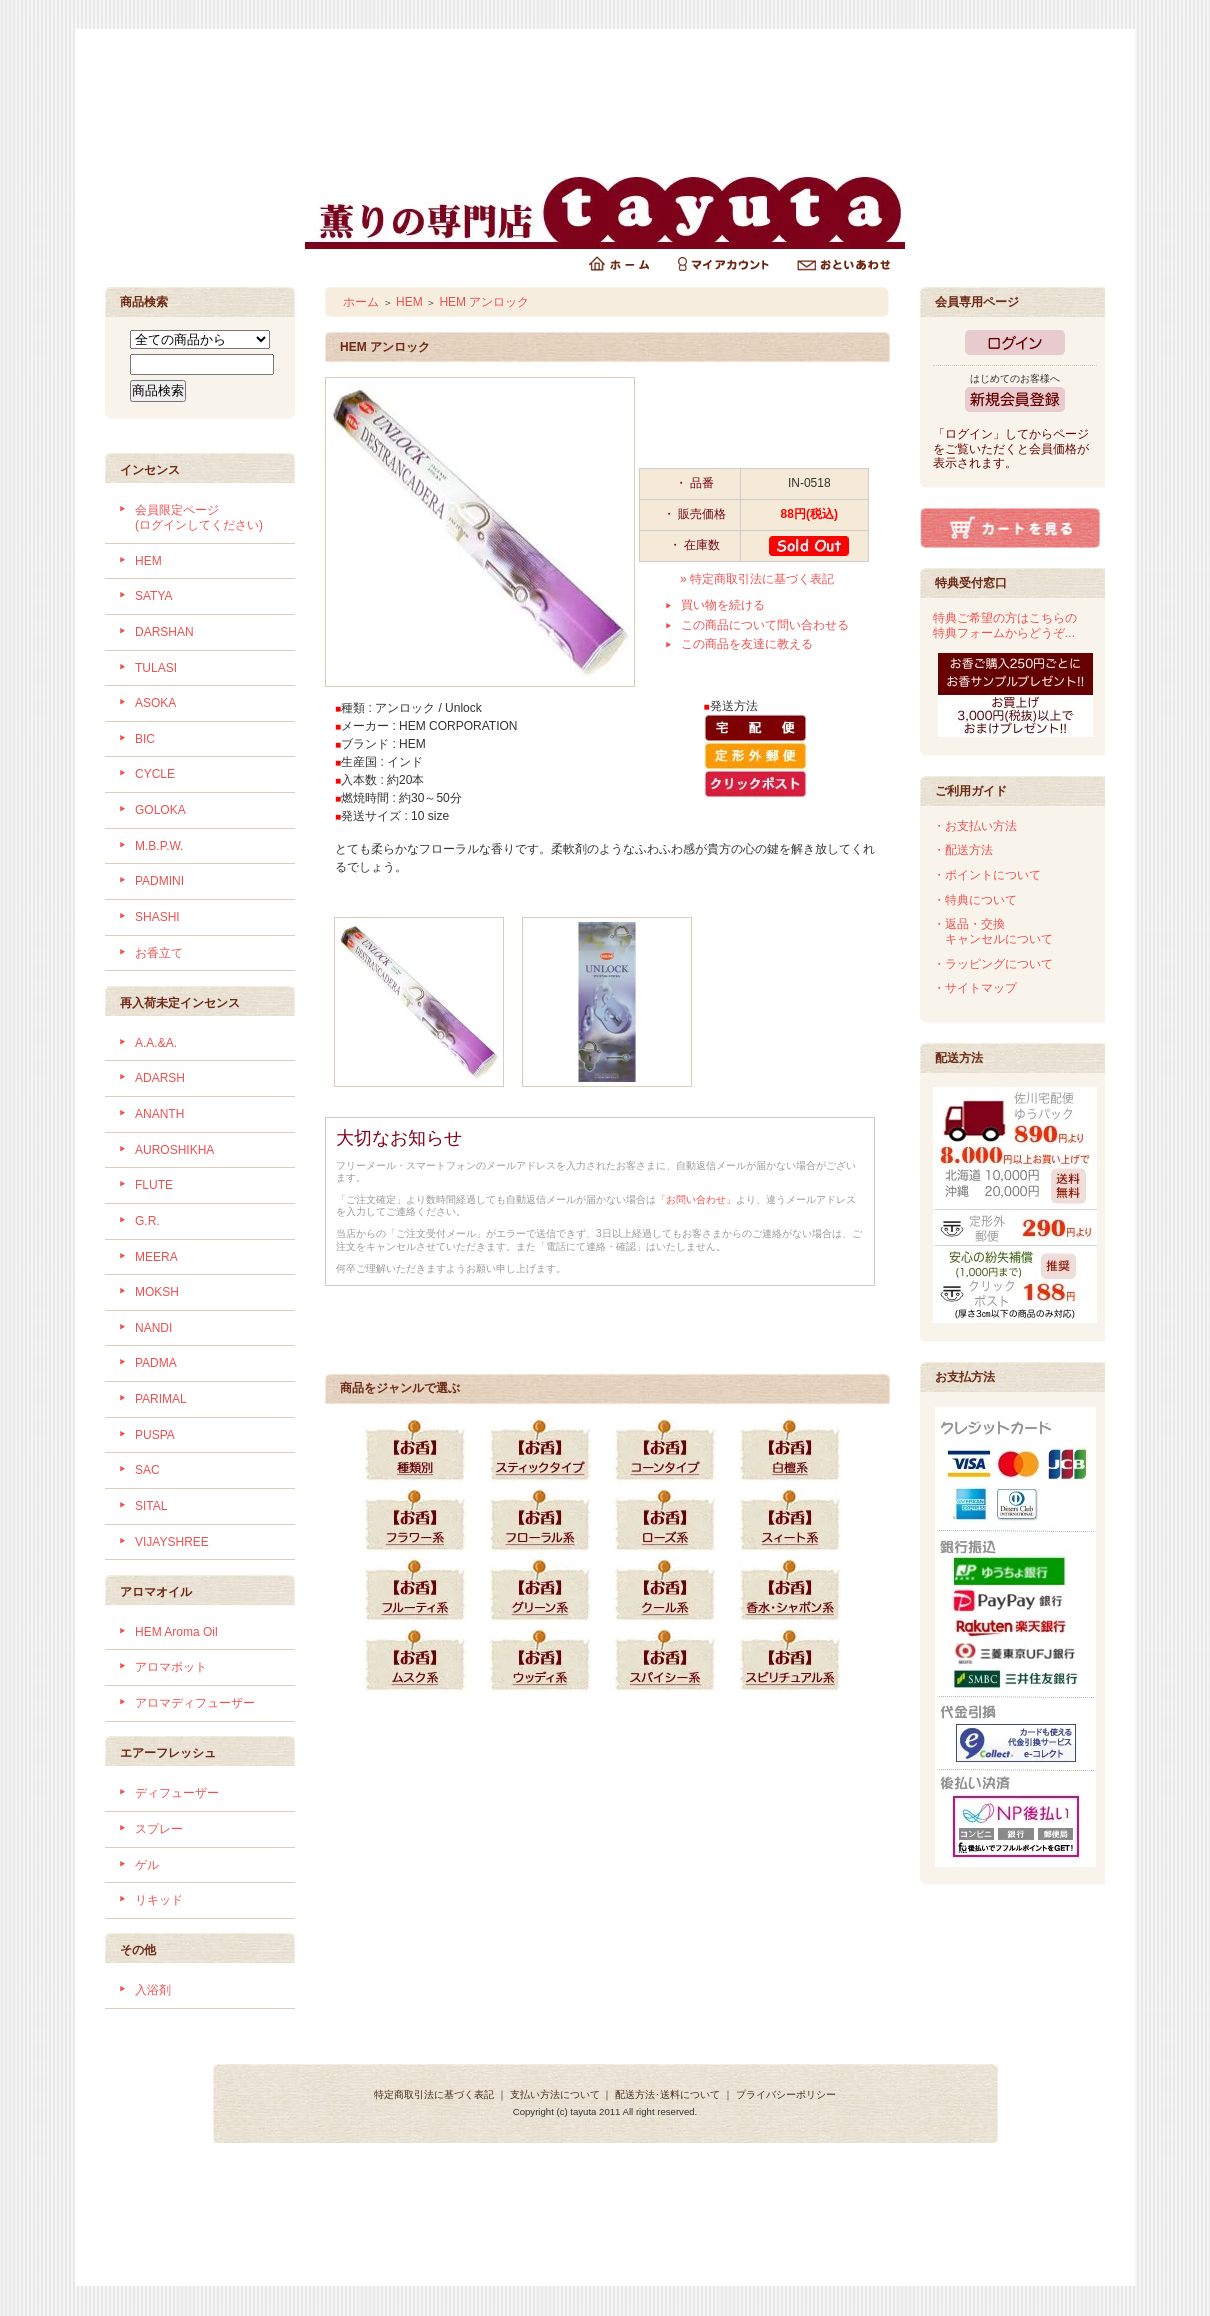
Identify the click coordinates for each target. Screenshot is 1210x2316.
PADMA (156, 1363)
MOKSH (157, 1292)
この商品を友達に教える (747, 644)
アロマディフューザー (195, 1703)
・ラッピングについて (993, 964)
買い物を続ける (723, 605)
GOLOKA (160, 810)
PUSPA (155, 1435)
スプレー (159, 1829)
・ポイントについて (987, 875)
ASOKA (155, 703)
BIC (145, 739)
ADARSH (160, 1078)
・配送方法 (963, 850)
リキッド (159, 1900)
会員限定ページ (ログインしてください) (199, 517)
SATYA (154, 596)
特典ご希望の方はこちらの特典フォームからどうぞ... (1005, 625)
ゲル (147, 1865)
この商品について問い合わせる (765, 625)
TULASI (156, 668)
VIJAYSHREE (172, 1542)
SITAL (151, 1506)
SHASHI (157, 917)
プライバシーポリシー (786, 2094)
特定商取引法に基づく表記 (434, 2094)
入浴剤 (153, 1990)
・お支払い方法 (975, 826)
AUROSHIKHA (174, 1150)
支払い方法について (555, 2094)
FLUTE (154, 1185)
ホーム (361, 302)
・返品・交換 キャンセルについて (993, 931)
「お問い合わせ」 (696, 1199)
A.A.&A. (156, 1043)
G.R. (147, 1221)
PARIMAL (161, 1399)
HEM (148, 561)
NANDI (153, 1328)
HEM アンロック (484, 302)
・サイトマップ (975, 988)
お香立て (159, 953)
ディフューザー (177, 1793)
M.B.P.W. (159, 846)
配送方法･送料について (667, 2094)
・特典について (975, 900)
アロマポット (171, 1667)
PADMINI (159, 881)
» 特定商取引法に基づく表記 (757, 579)
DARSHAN (164, 632)
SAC (147, 1470)
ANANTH (159, 1114)
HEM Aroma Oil (176, 1632)
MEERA (156, 1257)
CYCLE (155, 774)
